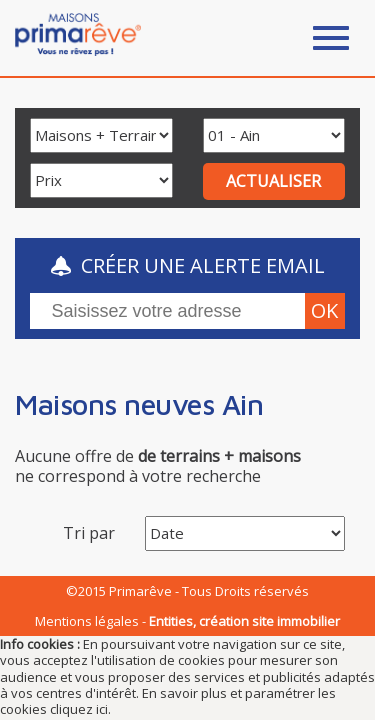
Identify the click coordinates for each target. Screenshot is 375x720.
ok (324, 310)
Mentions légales (87, 621)
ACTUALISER (273, 181)
